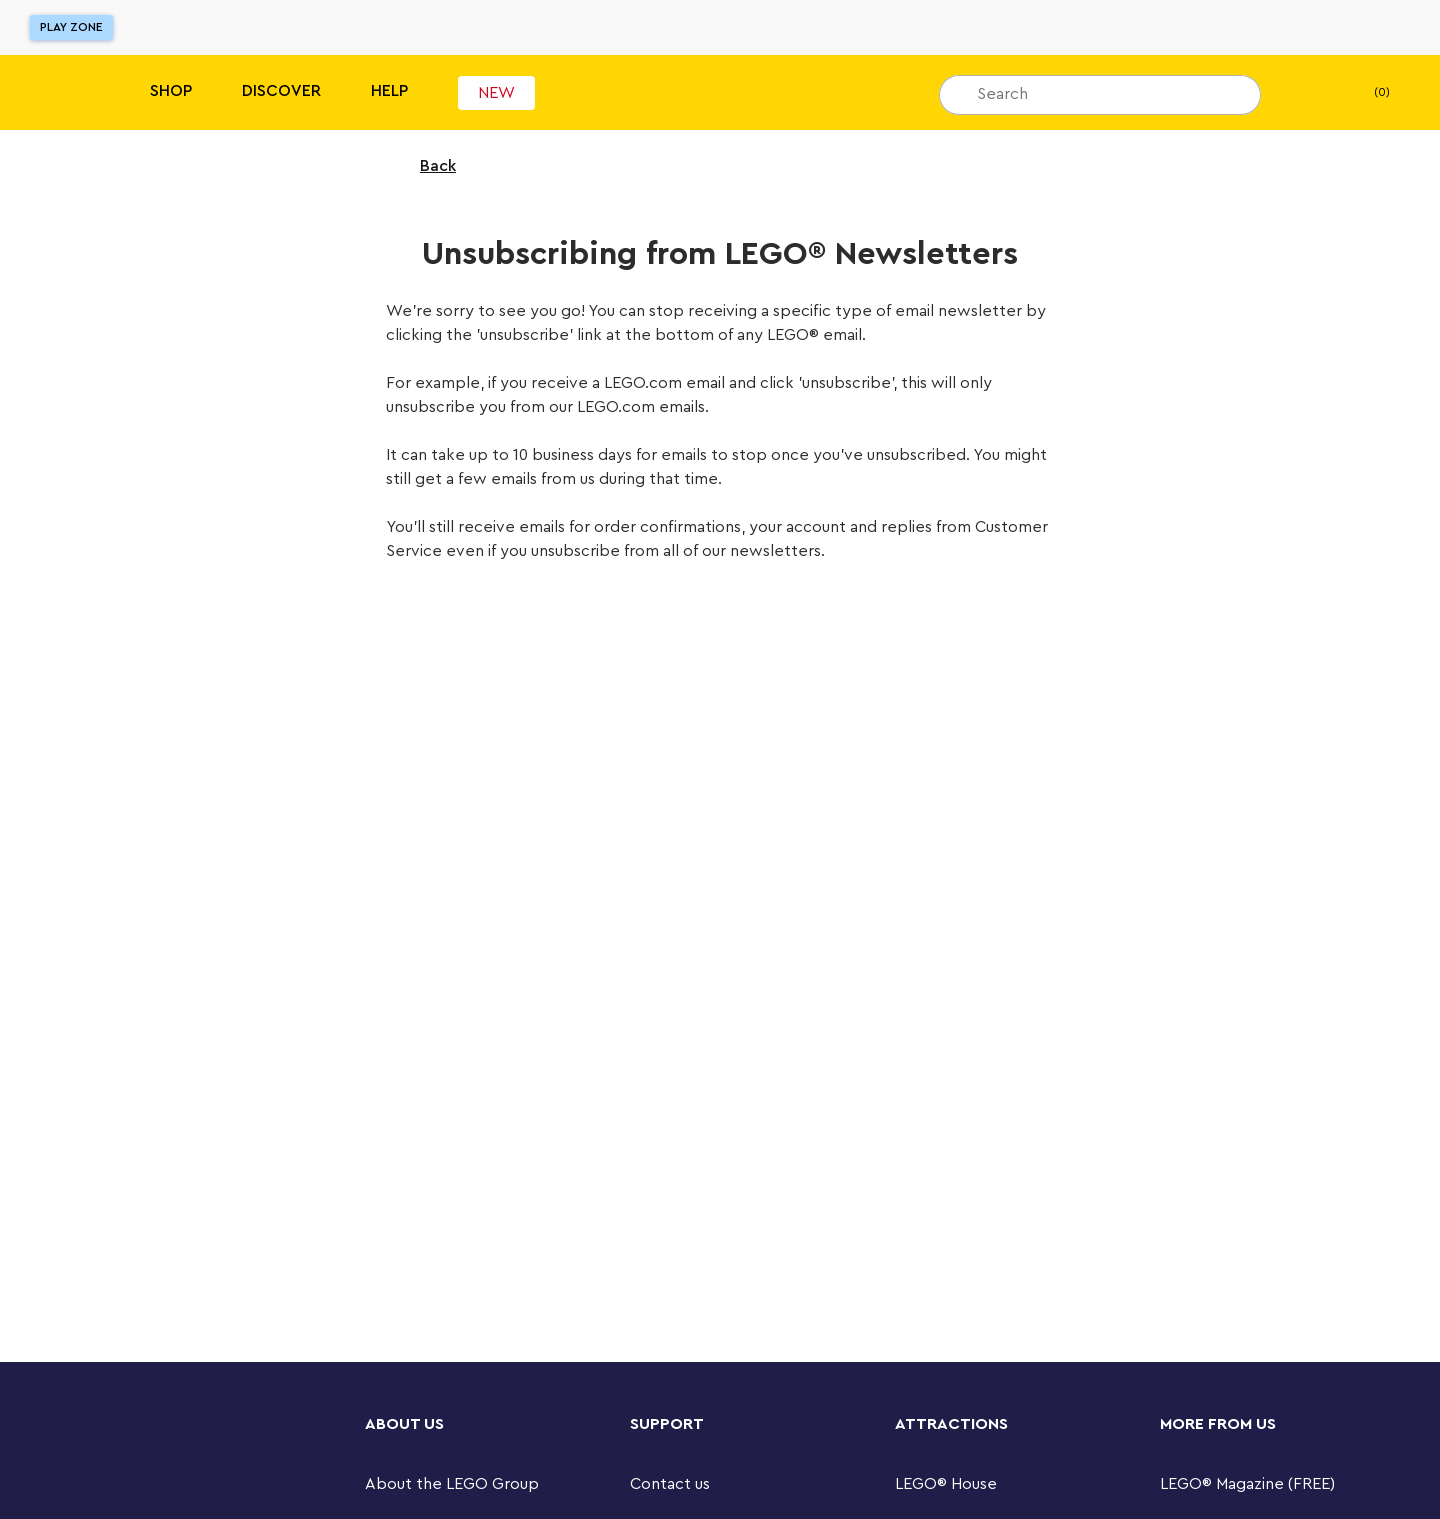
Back (425, 166)
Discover (281, 91)
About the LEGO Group (452, 1484)
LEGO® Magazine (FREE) (1247, 1484)
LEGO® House (946, 1484)
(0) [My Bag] (1365, 93)
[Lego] (57, 92)
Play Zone (71, 27)
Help (389, 91)
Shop (171, 91)
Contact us (670, 1484)
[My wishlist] (1307, 93)
